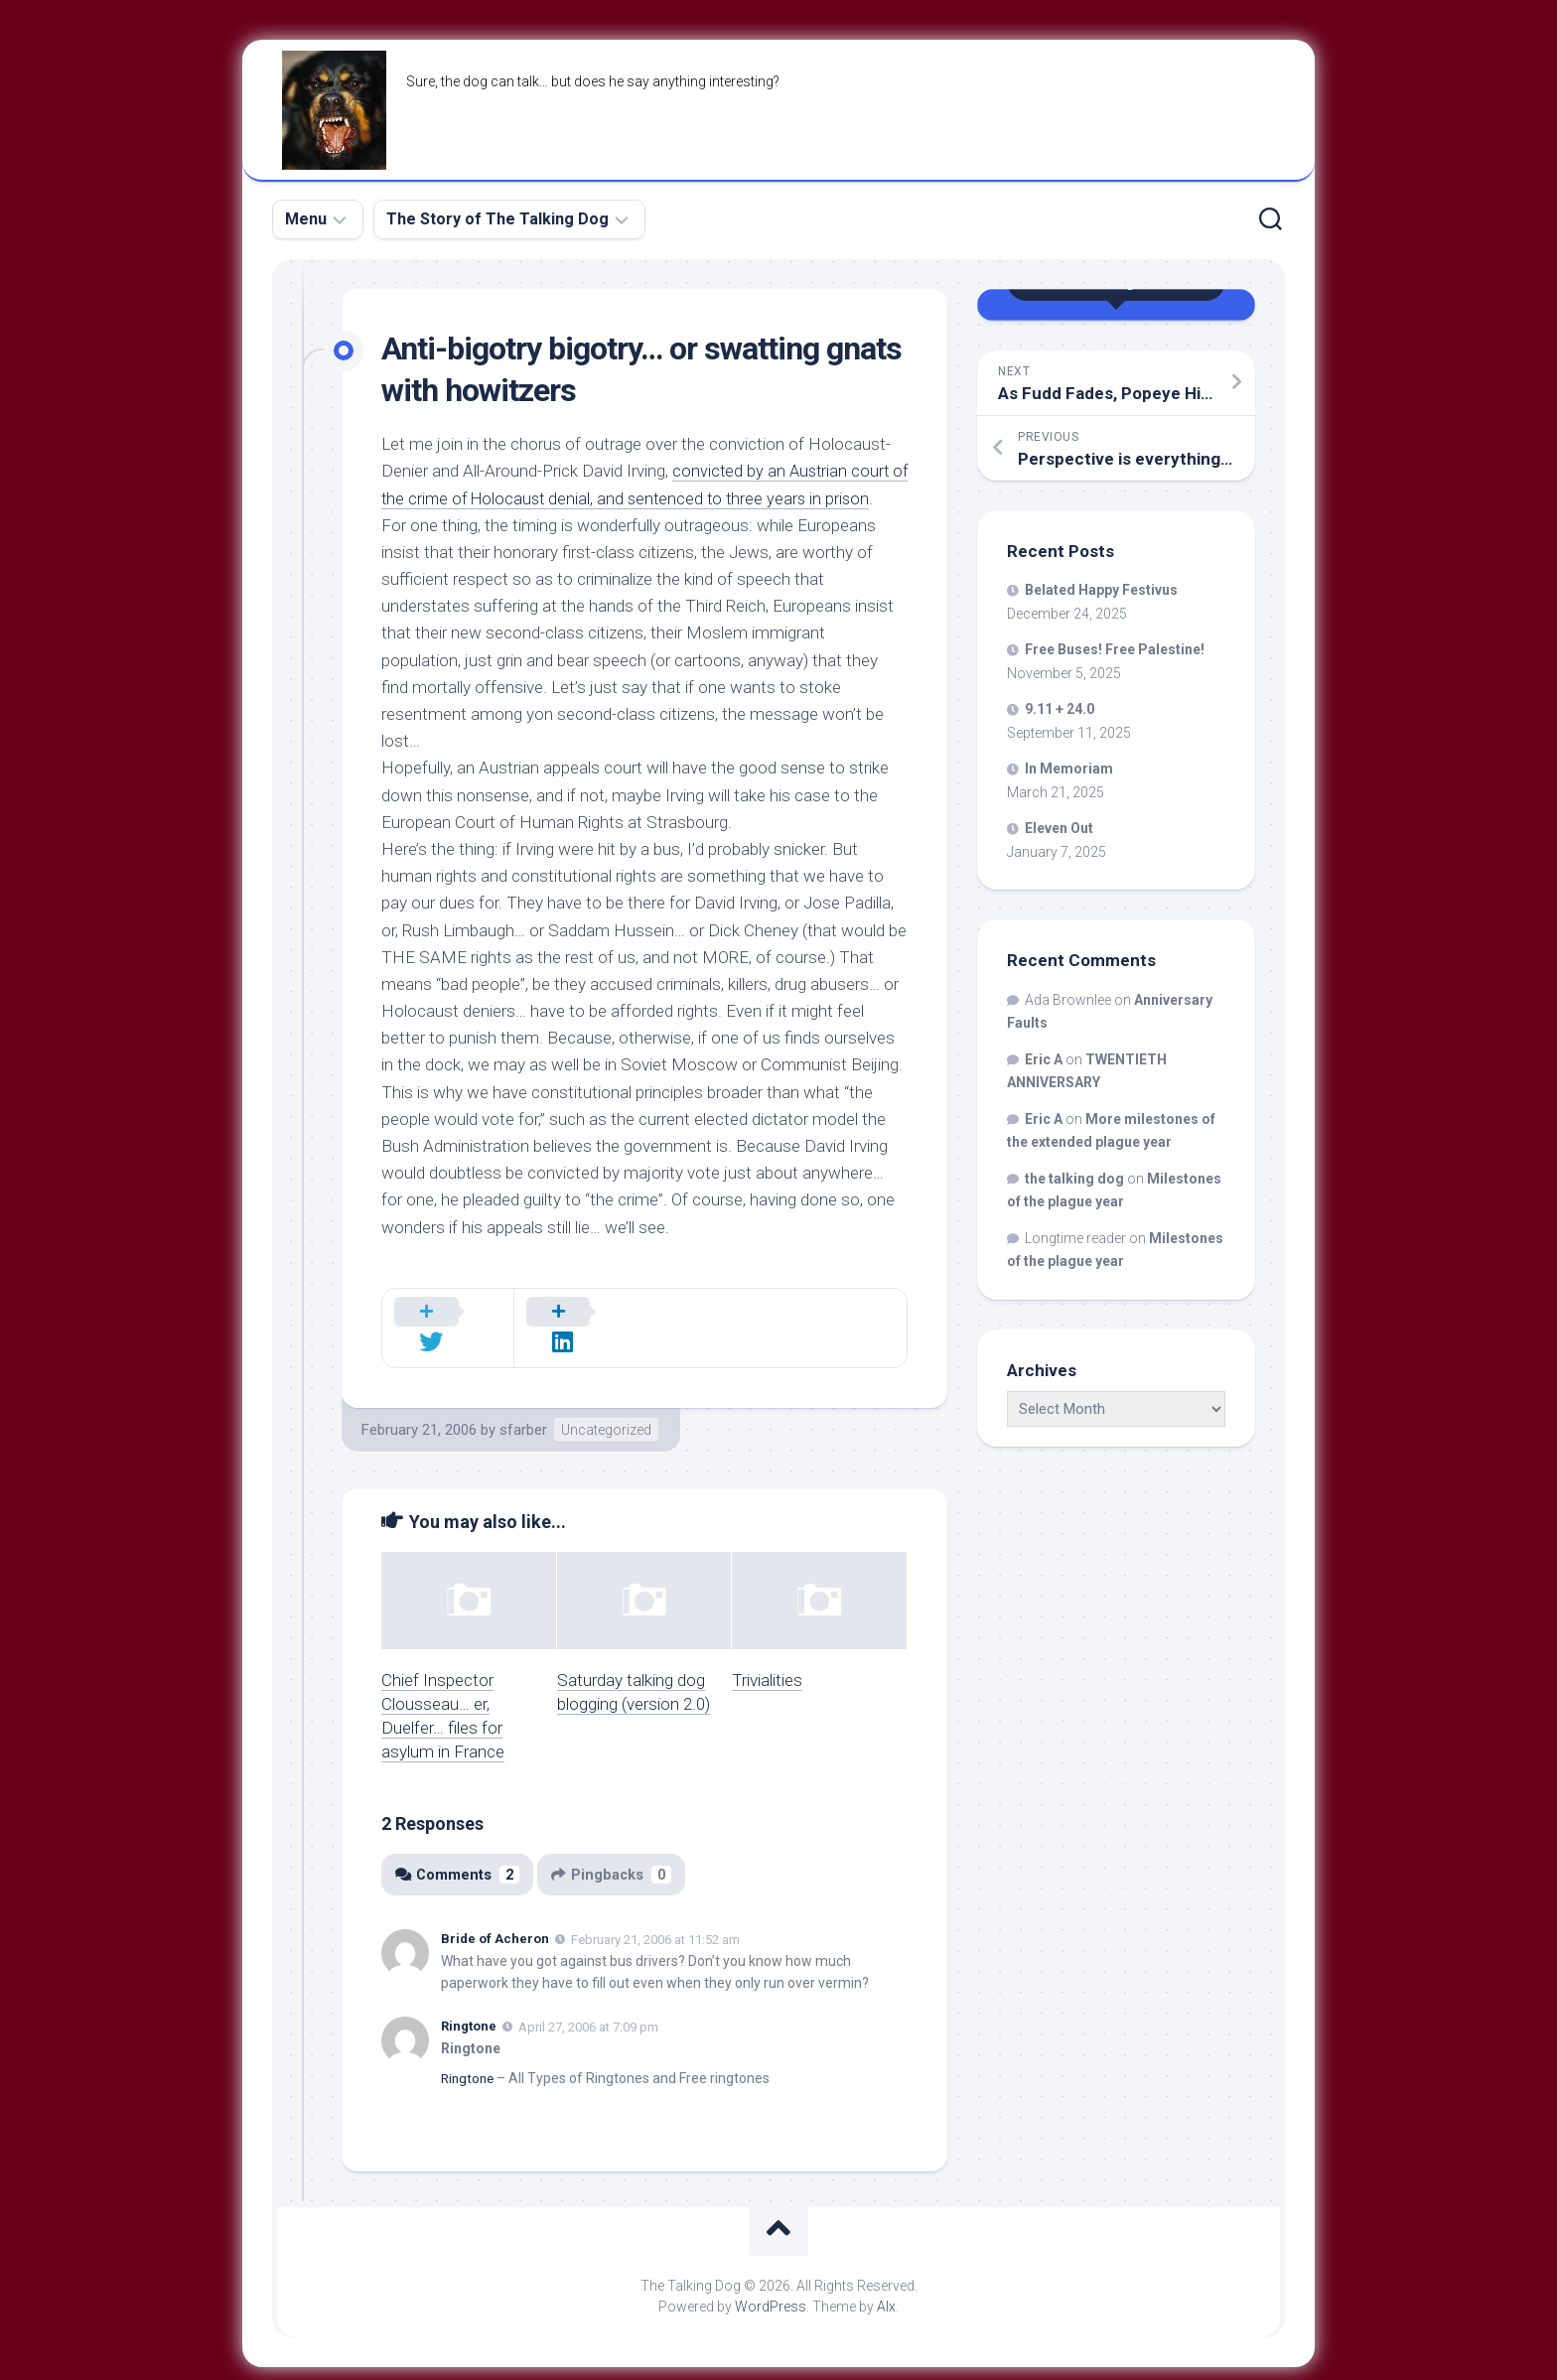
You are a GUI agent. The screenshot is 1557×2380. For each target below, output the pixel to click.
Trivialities (767, 1653)
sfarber (523, 1403)
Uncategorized (606, 1403)
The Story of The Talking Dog (497, 219)
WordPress (770, 2280)
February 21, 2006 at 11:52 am (655, 1912)
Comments (458, 1848)
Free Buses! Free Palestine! (1114, 649)
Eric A (1043, 1059)
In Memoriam (1069, 768)
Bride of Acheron (495, 1912)
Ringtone (468, 1999)
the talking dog (1074, 1179)
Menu (306, 219)
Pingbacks (614, 1848)
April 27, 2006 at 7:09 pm (588, 2000)
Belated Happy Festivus (1101, 590)
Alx (886, 2280)
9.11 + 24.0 (1059, 709)
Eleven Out (1059, 828)
